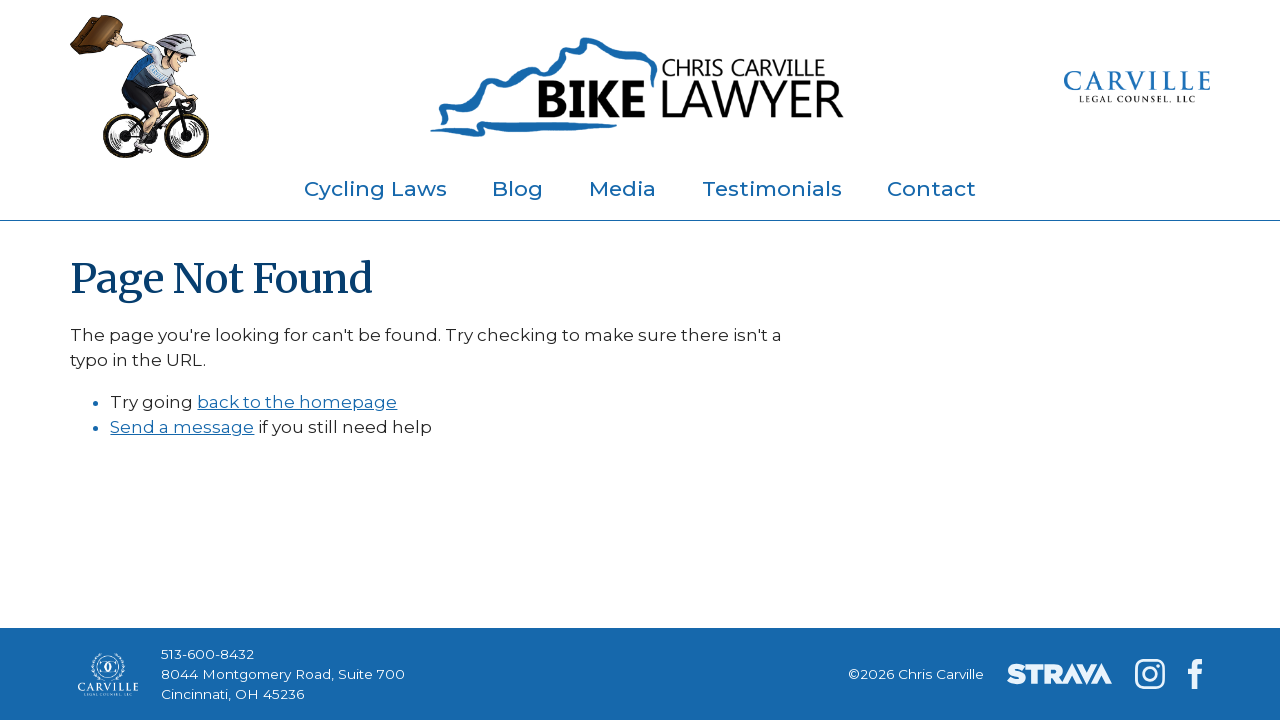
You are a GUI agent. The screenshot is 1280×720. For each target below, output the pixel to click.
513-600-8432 (207, 654)
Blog (517, 188)
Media (622, 188)
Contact (931, 188)
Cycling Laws (375, 188)
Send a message (182, 427)
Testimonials (772, 188)
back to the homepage (297, 402)
